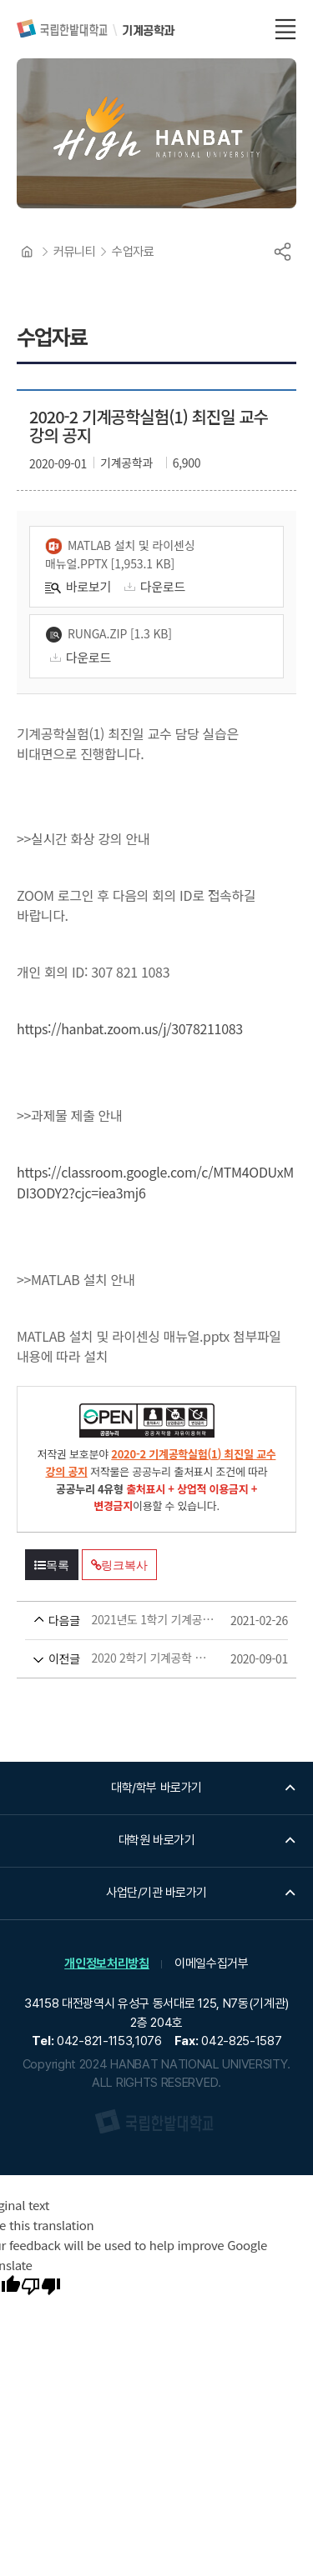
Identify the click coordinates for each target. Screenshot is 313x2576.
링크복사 (119, 1565)
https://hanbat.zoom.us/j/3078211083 (130, 1028)
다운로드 (152, 586)
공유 (282, 252)
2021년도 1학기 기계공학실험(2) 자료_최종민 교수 (125, 1620)
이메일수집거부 (211, 1963)
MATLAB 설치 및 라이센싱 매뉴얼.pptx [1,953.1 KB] (119, 554)
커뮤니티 (74, 251)
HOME (27, 252)
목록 (51, 1565)
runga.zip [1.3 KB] (108, 634)
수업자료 (133, 251)
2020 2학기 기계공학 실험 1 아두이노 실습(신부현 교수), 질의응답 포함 (125, 1659)
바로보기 (78, 586)
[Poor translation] (41, 2287)
